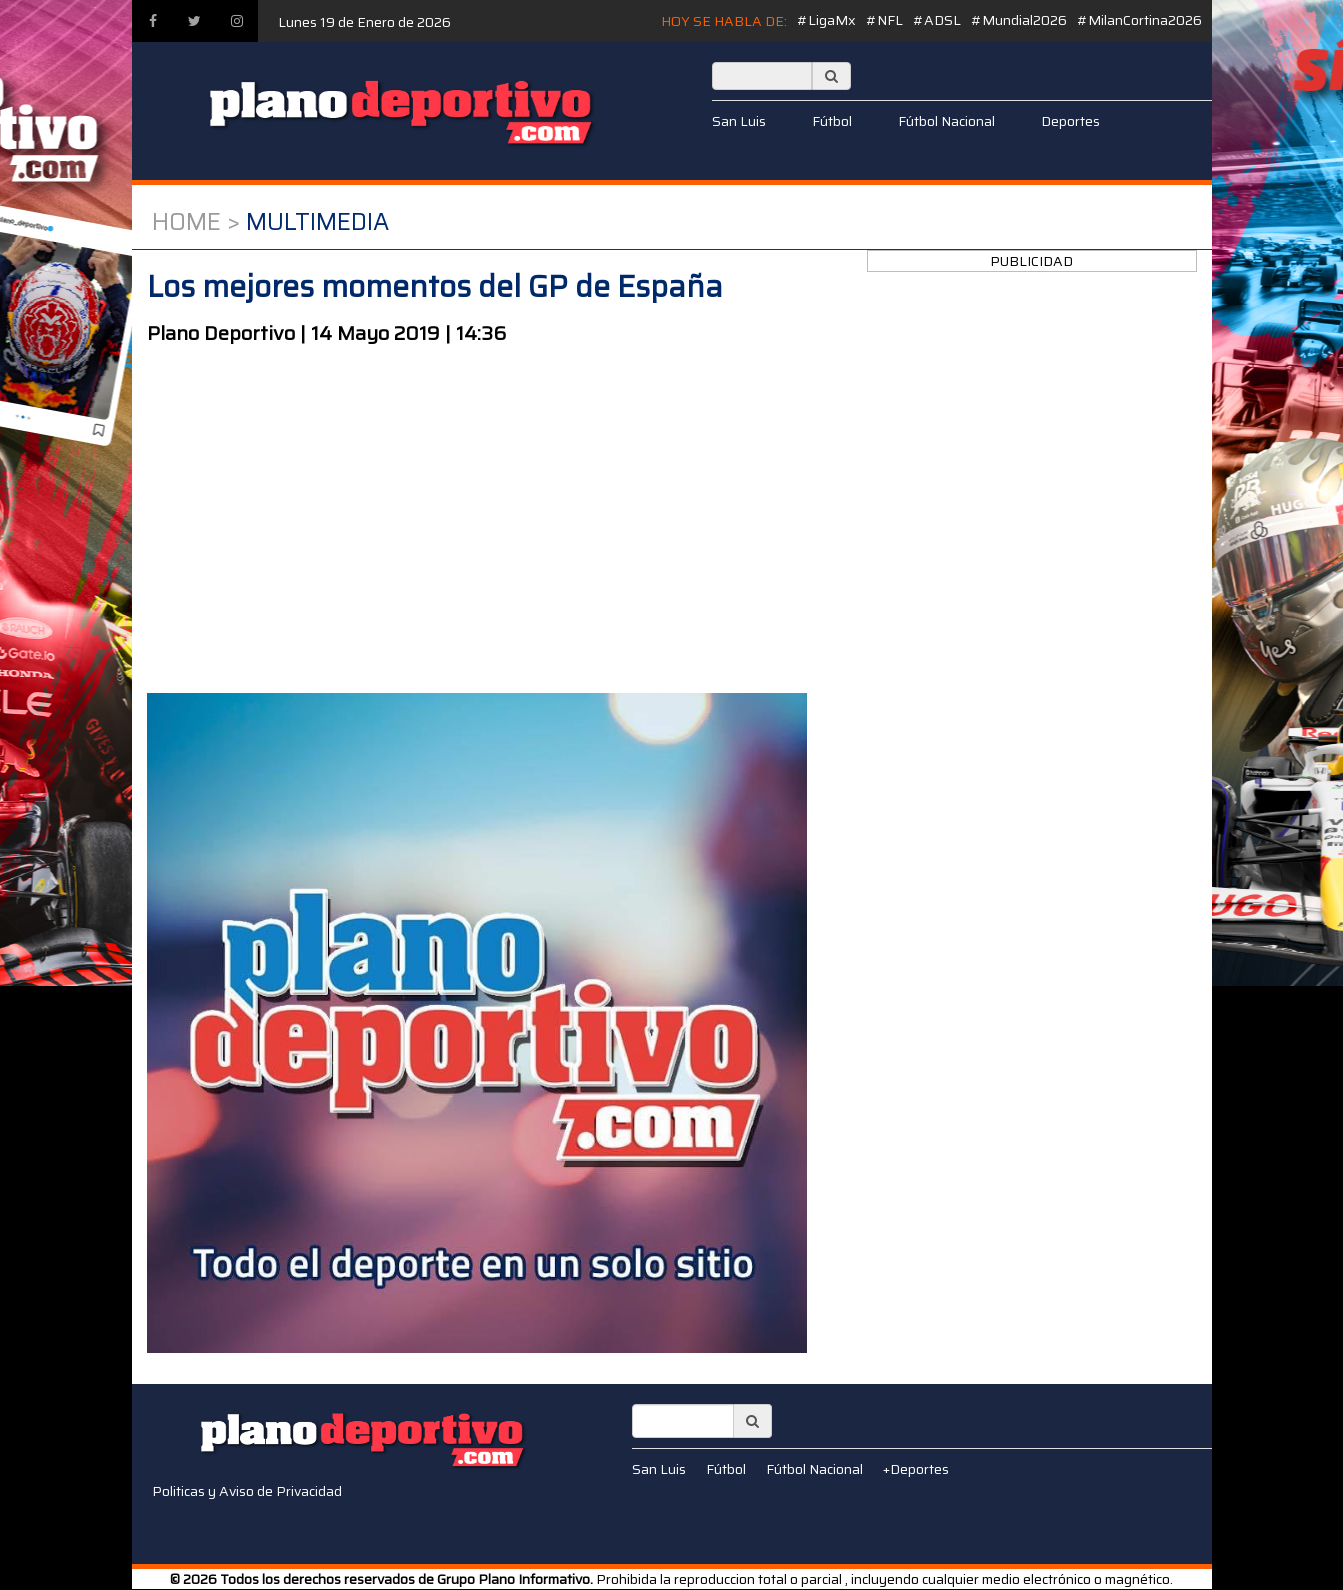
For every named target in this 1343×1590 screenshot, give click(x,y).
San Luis (739, 121)
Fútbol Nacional (946, 121)
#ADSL (937, 20)
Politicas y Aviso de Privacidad (247, 1491)
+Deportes (916, 1469)
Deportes (1070, 121)
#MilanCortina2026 (1139, 20)
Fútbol (832, 121)
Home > (196, 222)
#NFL (884, 20)
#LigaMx (826, 20)
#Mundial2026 (1019, 20)
